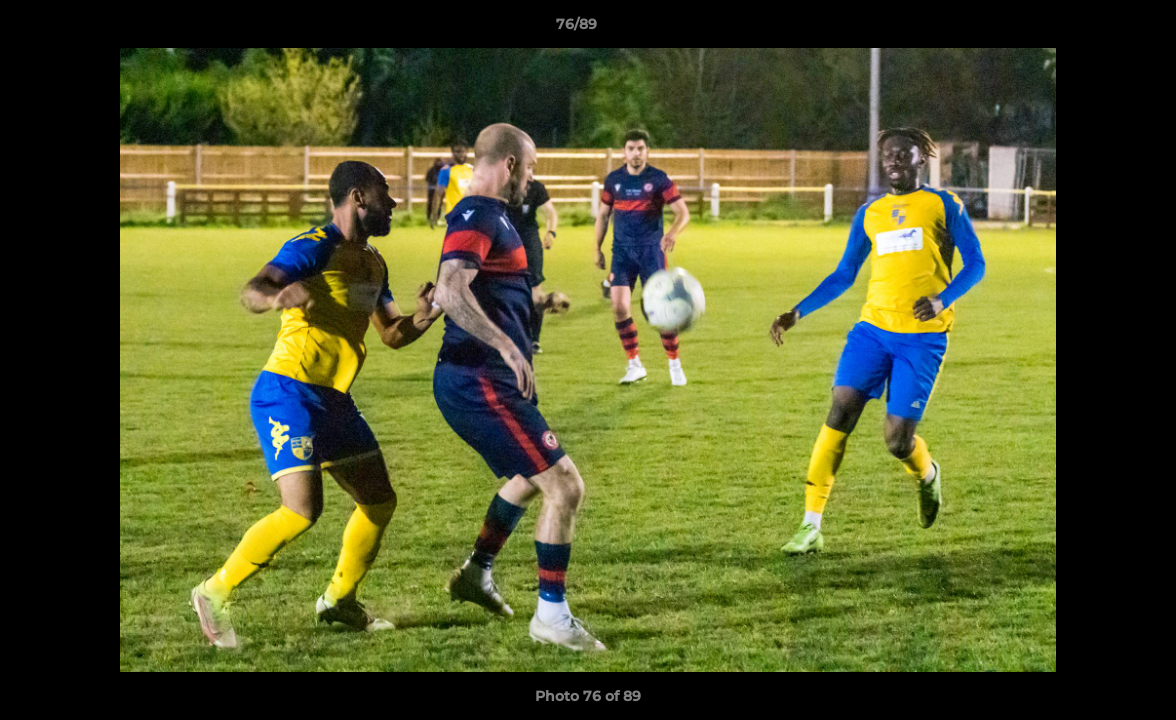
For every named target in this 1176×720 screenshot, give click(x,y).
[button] (1092, 29)
